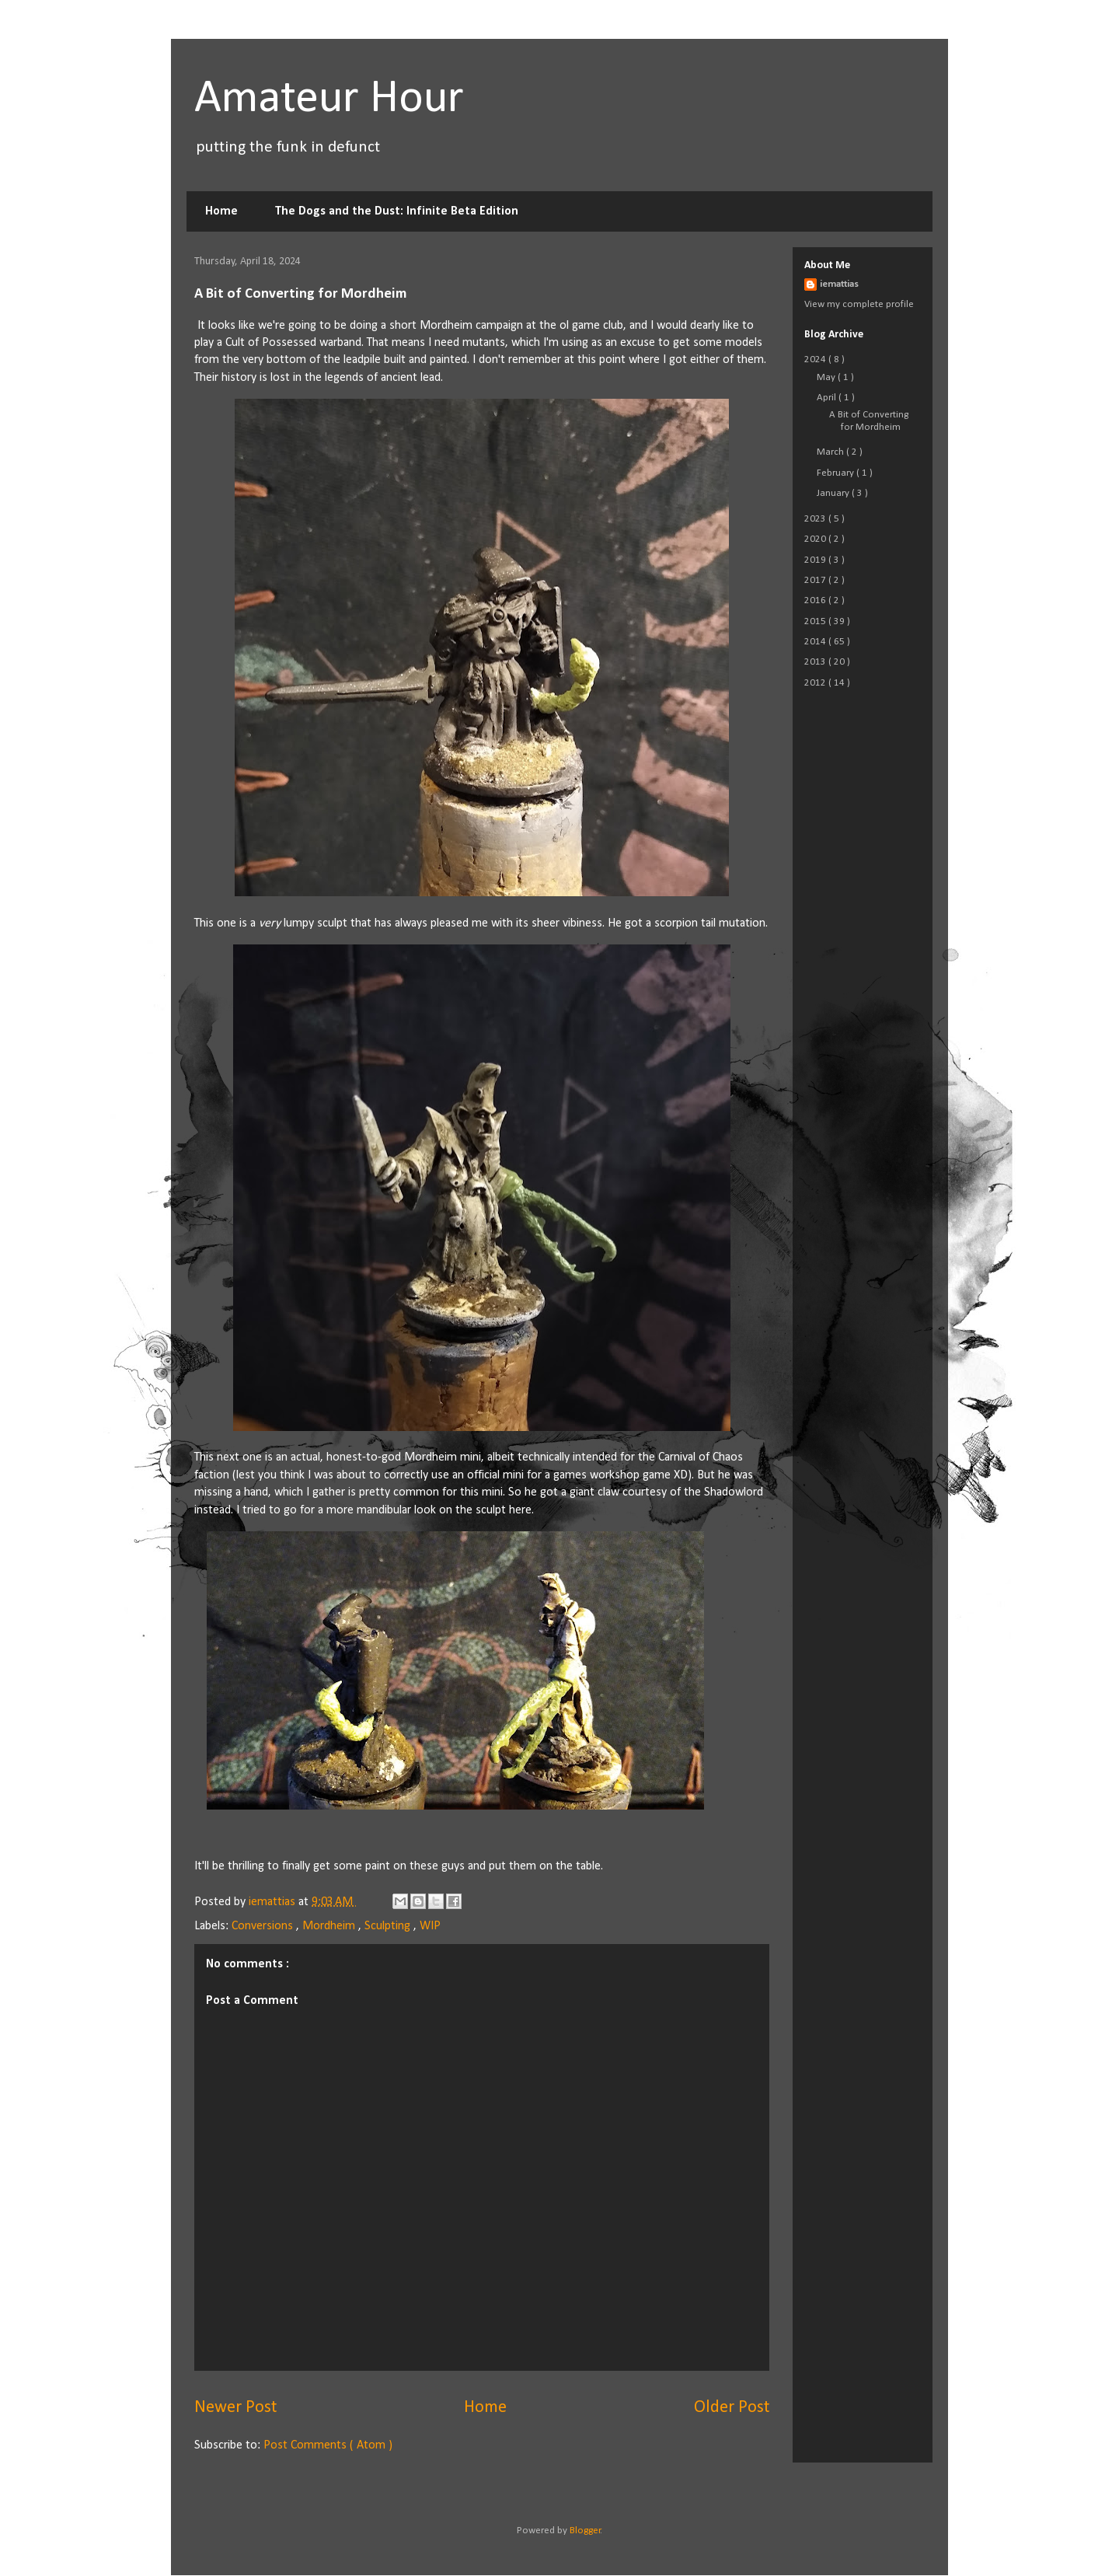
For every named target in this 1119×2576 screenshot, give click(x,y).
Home (221, 211)
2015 (816, 621)
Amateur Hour (329, 99)
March (831, 452)
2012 (816, 683)
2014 (816, 642)
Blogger (585, 2530)
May (827, 377)
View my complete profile (859, 304)
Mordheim (330, 1926)
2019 (816, 560)
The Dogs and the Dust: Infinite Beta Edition (396, 211)
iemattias (839, 284)
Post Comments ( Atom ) (327, 2445)
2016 (816, 600)
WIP (430, 1926)
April (827, 398)
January (834, 493)
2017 (816, 580)
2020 (816, 539)
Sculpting (388, 1926)
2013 (816, 662)
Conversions (264, 1926)
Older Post (731, 2408)
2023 (816, 519)
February (836, 473)
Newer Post (235, 2408)
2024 (816, 359)
